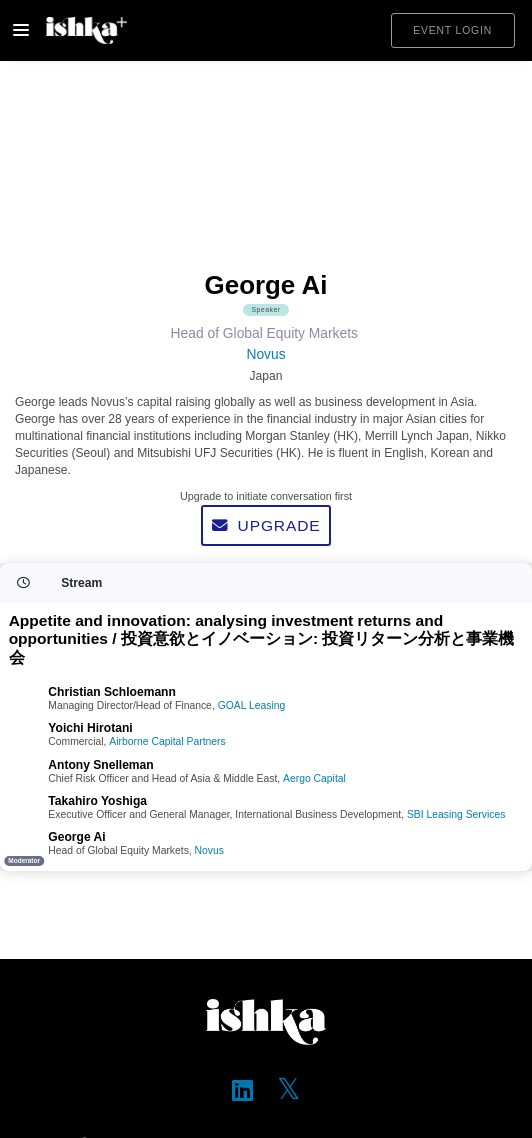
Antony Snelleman (100, 765)
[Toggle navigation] (21, 30)
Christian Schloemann (112, 692)
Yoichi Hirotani (90, 728)
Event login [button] (452, 30)
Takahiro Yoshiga (97, 801)
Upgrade (266, 525)
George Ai (76, 837)
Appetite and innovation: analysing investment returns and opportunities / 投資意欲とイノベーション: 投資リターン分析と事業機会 (262, 639)
